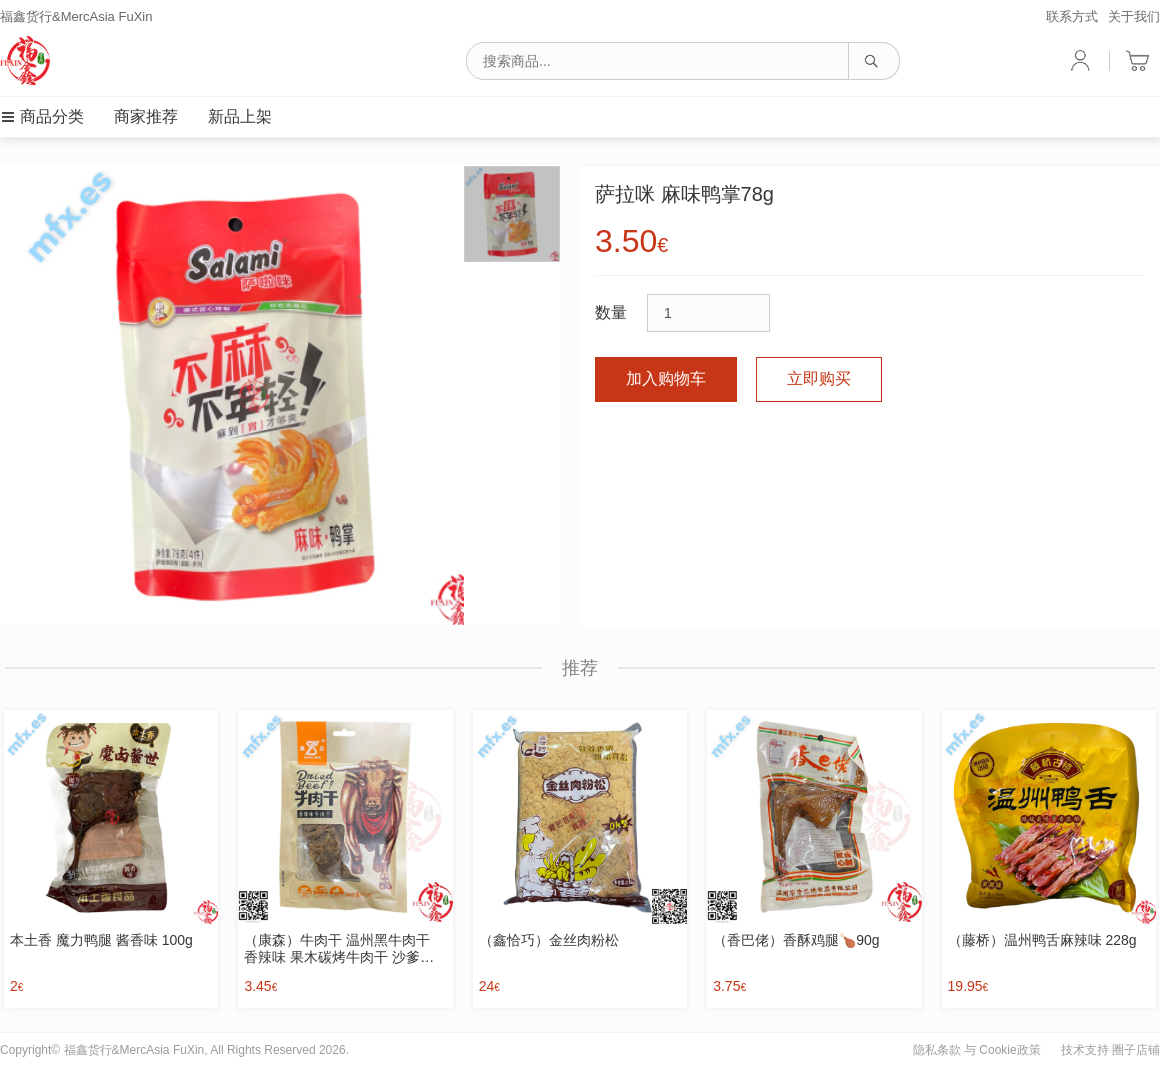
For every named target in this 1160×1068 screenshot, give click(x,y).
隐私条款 (937, 1050)
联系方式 (1072, 16)
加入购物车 (666, 378)
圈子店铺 (1136, 1050)
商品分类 (42, 116)
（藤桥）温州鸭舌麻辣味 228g (1042, 940)
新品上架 (240, 116)
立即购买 (819, 378)
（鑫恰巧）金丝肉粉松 (549, 940)
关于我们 (1134, 16)
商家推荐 (146, 116)
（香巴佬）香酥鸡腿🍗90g (796, 940)
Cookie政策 (1009, 1050)
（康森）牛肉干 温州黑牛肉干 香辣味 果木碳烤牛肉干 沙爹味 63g (339, 949)
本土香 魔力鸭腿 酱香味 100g (101, 940)
